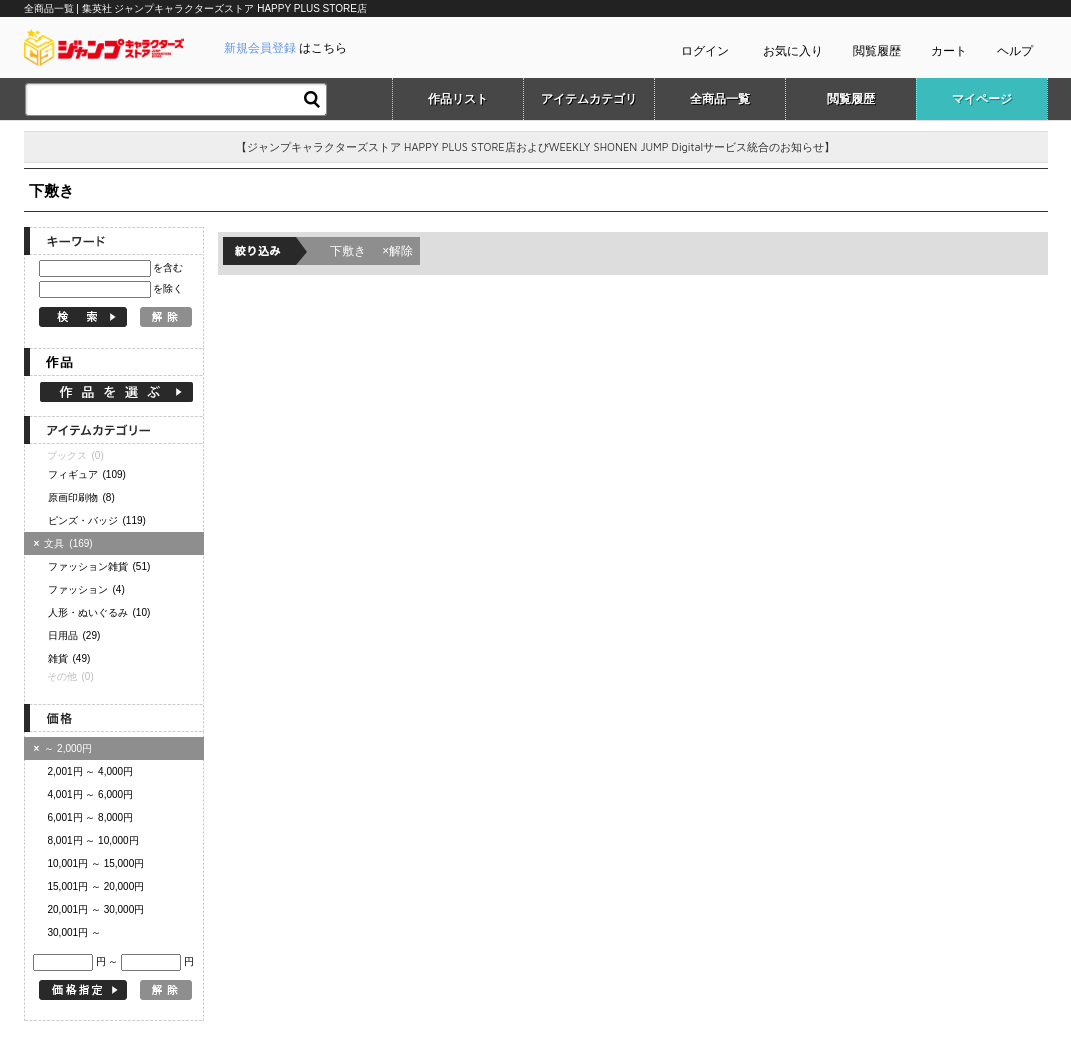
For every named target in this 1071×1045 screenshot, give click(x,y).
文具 (66, 543)
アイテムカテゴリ (589, 99)
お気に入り (793, 51)
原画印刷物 (81, 497)
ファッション (86, 589)
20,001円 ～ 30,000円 (96, 909)
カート (949, 51)
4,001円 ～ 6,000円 (91, 794)
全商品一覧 (720, 99)
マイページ (982, 99)
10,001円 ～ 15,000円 (96, 863)
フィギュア (87, 474)
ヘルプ (1015, 51)
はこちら (285, 48)
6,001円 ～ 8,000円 (91, 817)
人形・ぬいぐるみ (99, 612)
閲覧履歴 (877, 51)
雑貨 (69, 658)
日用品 (74, 635)
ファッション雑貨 (99, 566)
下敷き (372, 251)
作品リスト (458, 99)
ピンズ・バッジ (97, 520)
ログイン (705, 51)
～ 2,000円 (63, 748)
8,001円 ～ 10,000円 (93, 840)
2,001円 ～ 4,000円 (91, 771)
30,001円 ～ (74, 932)
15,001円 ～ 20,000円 (96, 886)
